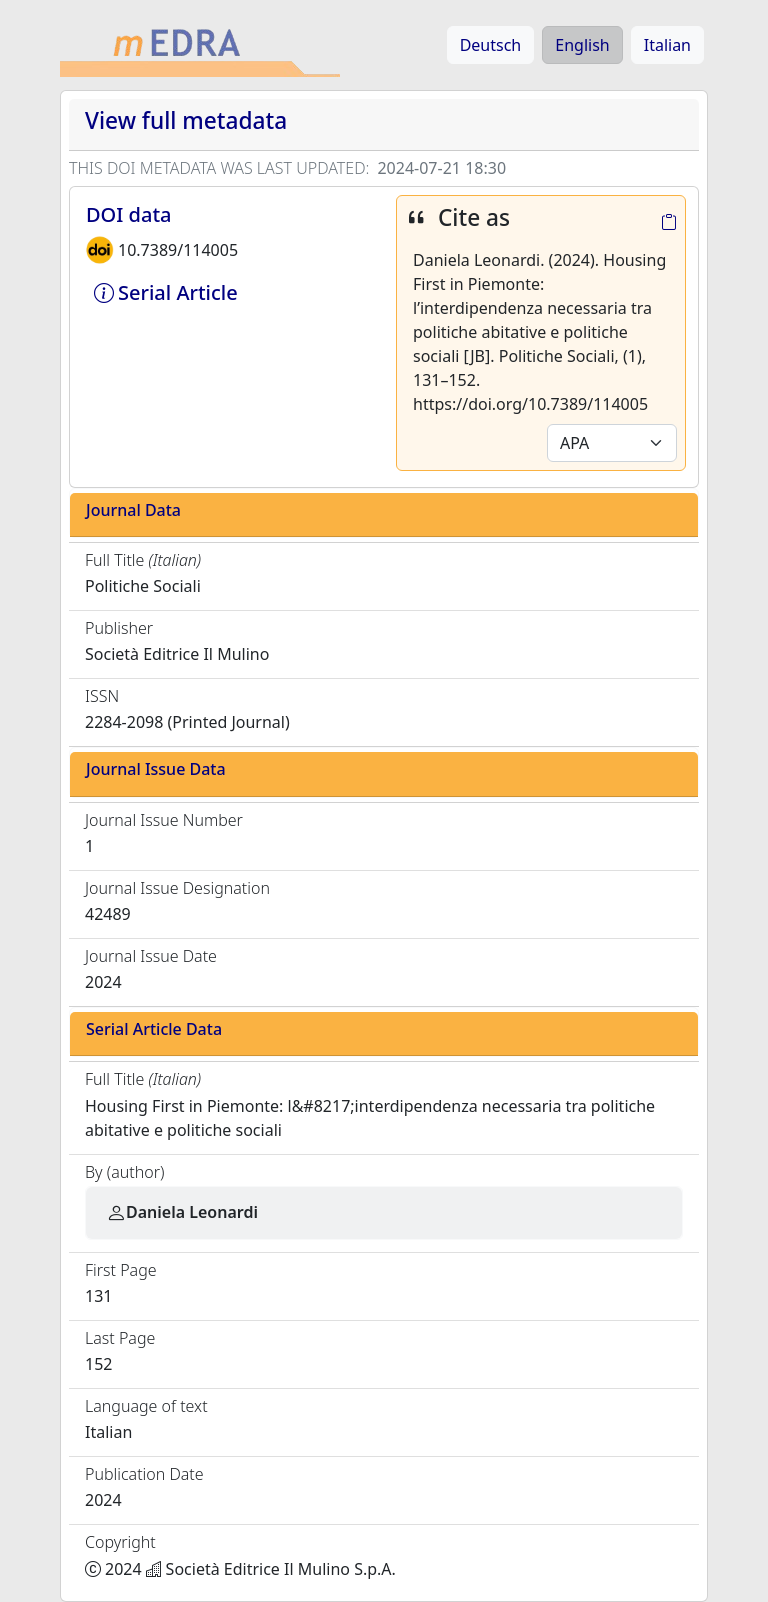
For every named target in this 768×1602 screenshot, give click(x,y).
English (582, 45)
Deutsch (491, 45)
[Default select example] (612, 443)
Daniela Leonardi (182, 1212)
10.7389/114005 (178, 250)
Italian (667, 45)
